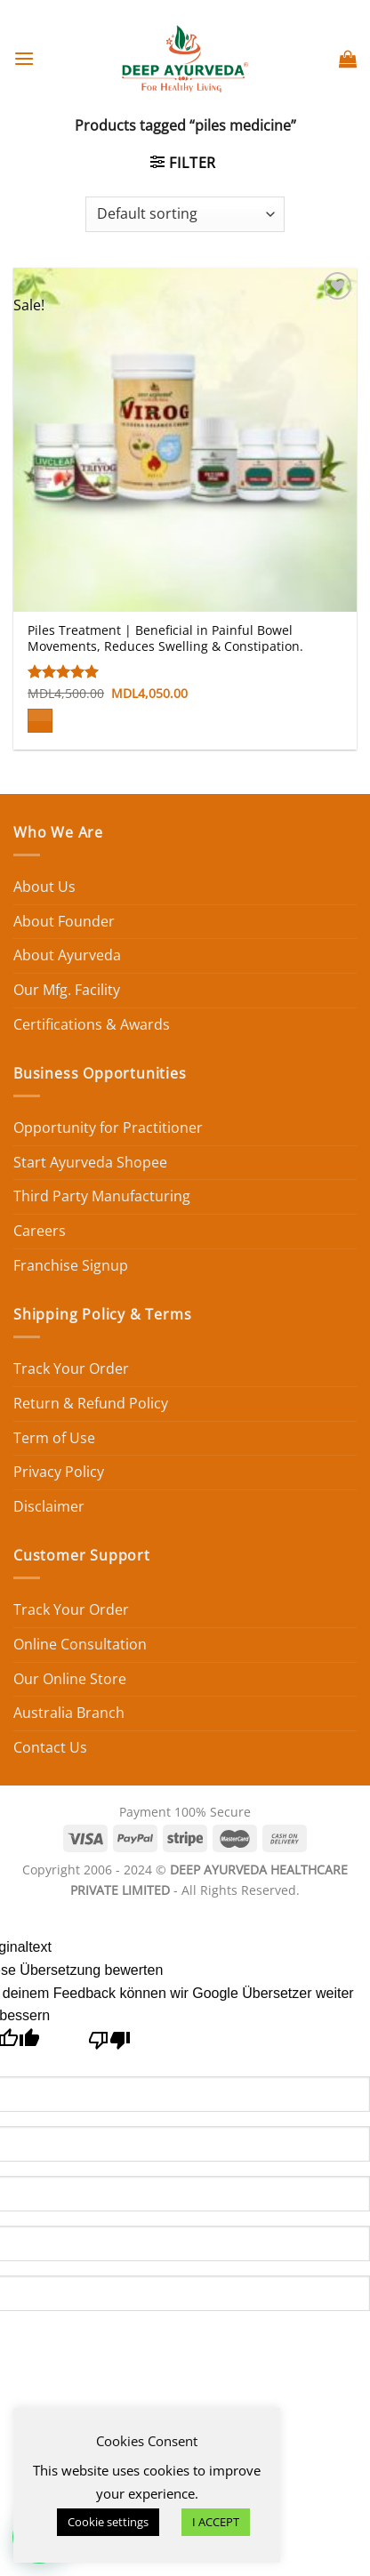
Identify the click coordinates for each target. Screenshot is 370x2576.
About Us (44, 886)
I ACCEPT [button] (215, 2522)
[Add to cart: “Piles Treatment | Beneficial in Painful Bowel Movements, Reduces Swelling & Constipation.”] (40, 721)
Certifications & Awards (91, 1024)
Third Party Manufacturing (101, 1196)
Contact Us (50, 1747)
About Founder (64, 921)
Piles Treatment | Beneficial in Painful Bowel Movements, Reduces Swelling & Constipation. (165, 638)
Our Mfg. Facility (66, 989)
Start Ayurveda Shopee (90, 1162)
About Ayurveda (67, 955)
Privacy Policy (58, 1471)
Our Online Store (69, 1679)
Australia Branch (69, 1712)
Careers (39, 1230)
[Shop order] (184, 214)
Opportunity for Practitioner (108, 1127)
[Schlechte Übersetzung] (110, 2044)
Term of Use (54, 1438)
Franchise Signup (70, 1265)
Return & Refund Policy (90, 1403)
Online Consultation (80, 1644)
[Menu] (24, 58)
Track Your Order (71, 1368)
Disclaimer (48, 1506)
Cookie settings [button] (108, 2522)
